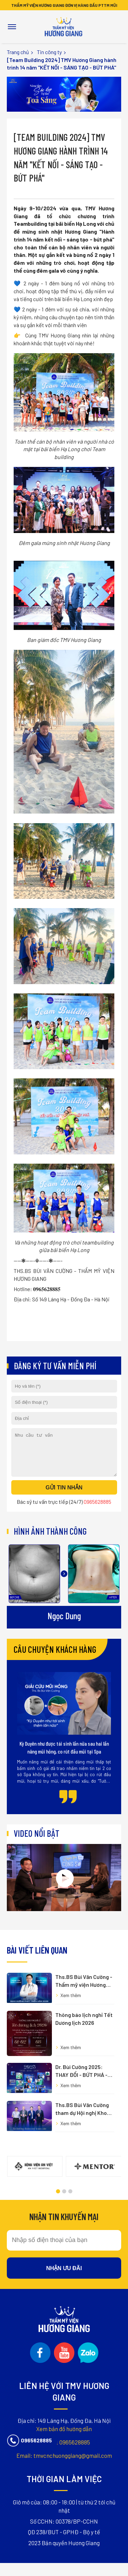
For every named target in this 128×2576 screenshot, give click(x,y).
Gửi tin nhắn (63, 1496)
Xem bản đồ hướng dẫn (64, 2332)
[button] (58, 2127)
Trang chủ (18, 52)
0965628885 (64, 2346)
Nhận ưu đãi (64, 2203)
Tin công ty (49, 52)
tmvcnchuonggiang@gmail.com (64, 2359)
